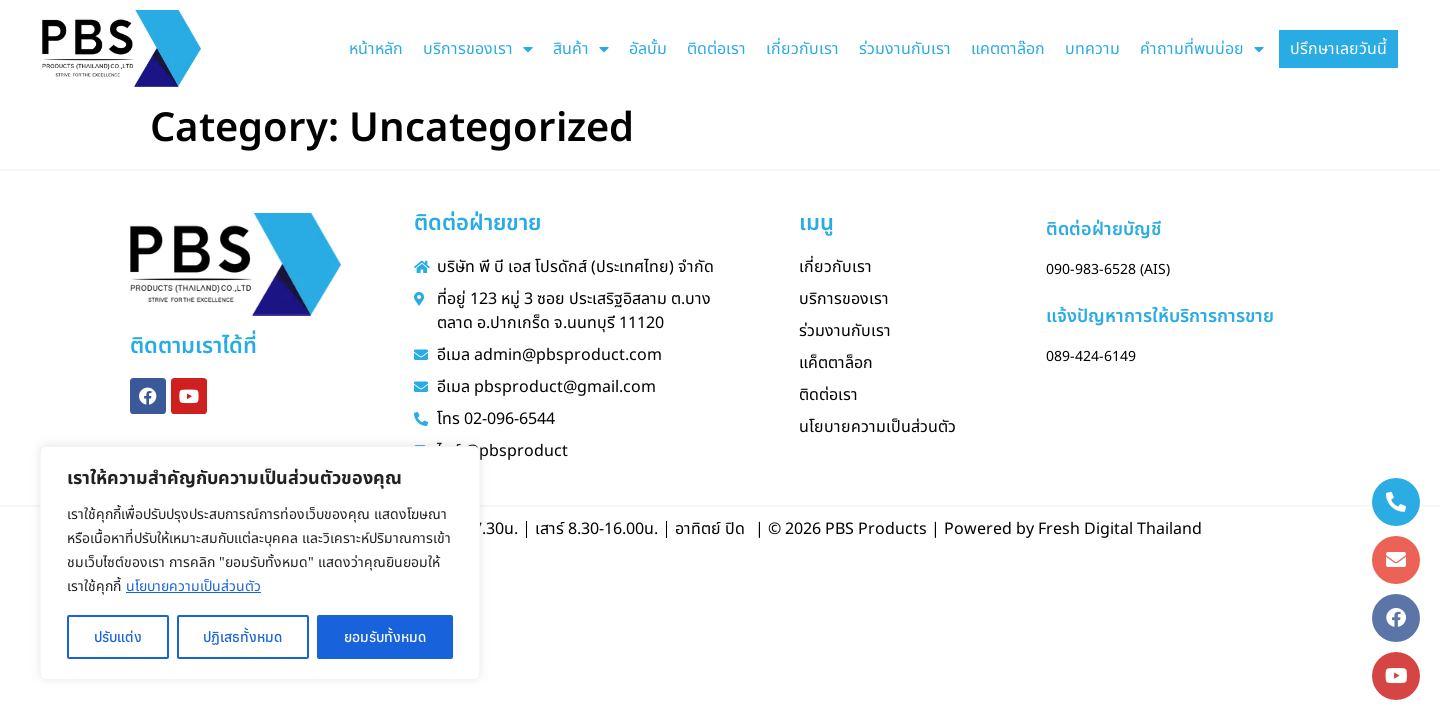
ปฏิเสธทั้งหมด (243, 637)
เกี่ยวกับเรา (802, 49)
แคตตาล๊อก (1008, 49)
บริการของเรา (478, 49)
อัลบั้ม (648, 49)
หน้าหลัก (376, 49)
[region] (260, 563)
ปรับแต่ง (118, 637)
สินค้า (581, 49)
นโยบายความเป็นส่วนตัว (193, 586)
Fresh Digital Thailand (1120, 529)
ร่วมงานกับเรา (905, 49)
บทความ (1092, 49)
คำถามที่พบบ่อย (1202, 49)
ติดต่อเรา (716, 49)
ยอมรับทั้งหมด (385, 637)
